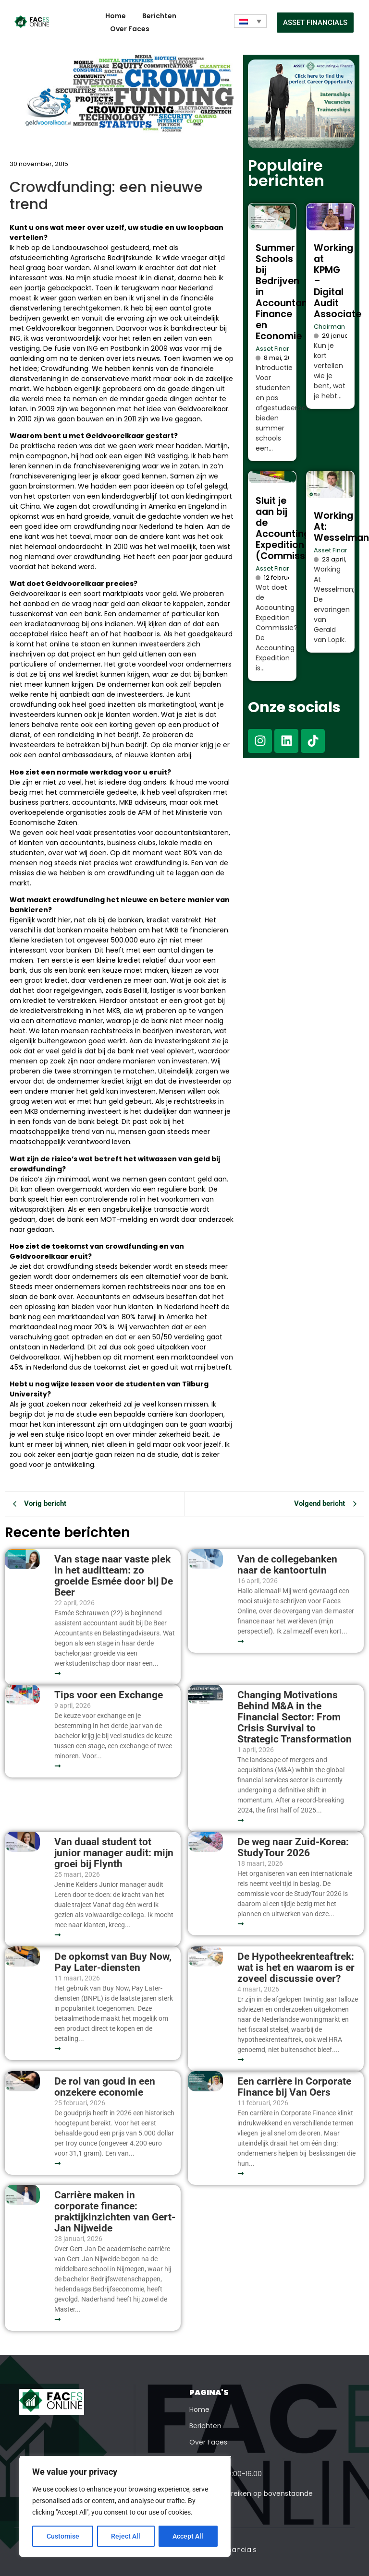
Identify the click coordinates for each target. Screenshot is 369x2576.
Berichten (159, 16)
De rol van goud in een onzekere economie (104, 2087)
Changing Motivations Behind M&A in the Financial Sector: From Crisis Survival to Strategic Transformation (294, 1717)
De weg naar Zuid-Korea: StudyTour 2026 (293, 1848)
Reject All (126, 2536)
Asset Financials (280, 348)
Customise (63, 2536)
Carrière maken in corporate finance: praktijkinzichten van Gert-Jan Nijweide (114, 2212)
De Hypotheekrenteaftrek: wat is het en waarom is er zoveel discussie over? (296, 1967)
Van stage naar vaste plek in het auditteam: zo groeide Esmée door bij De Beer (113, 1576)
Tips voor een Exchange (108, 1695)
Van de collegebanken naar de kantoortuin (287, 1565)
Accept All (188, 2536)
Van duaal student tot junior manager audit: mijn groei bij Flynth (113, 1853)
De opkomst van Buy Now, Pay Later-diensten (113, 1962)
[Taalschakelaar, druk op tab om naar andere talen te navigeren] (250, 21)
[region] (125, 2506)
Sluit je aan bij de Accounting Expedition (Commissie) (287, 528)
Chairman (329, 326)
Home (115, 16)
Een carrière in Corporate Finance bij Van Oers (294, 2087)
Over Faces (129, 29)
